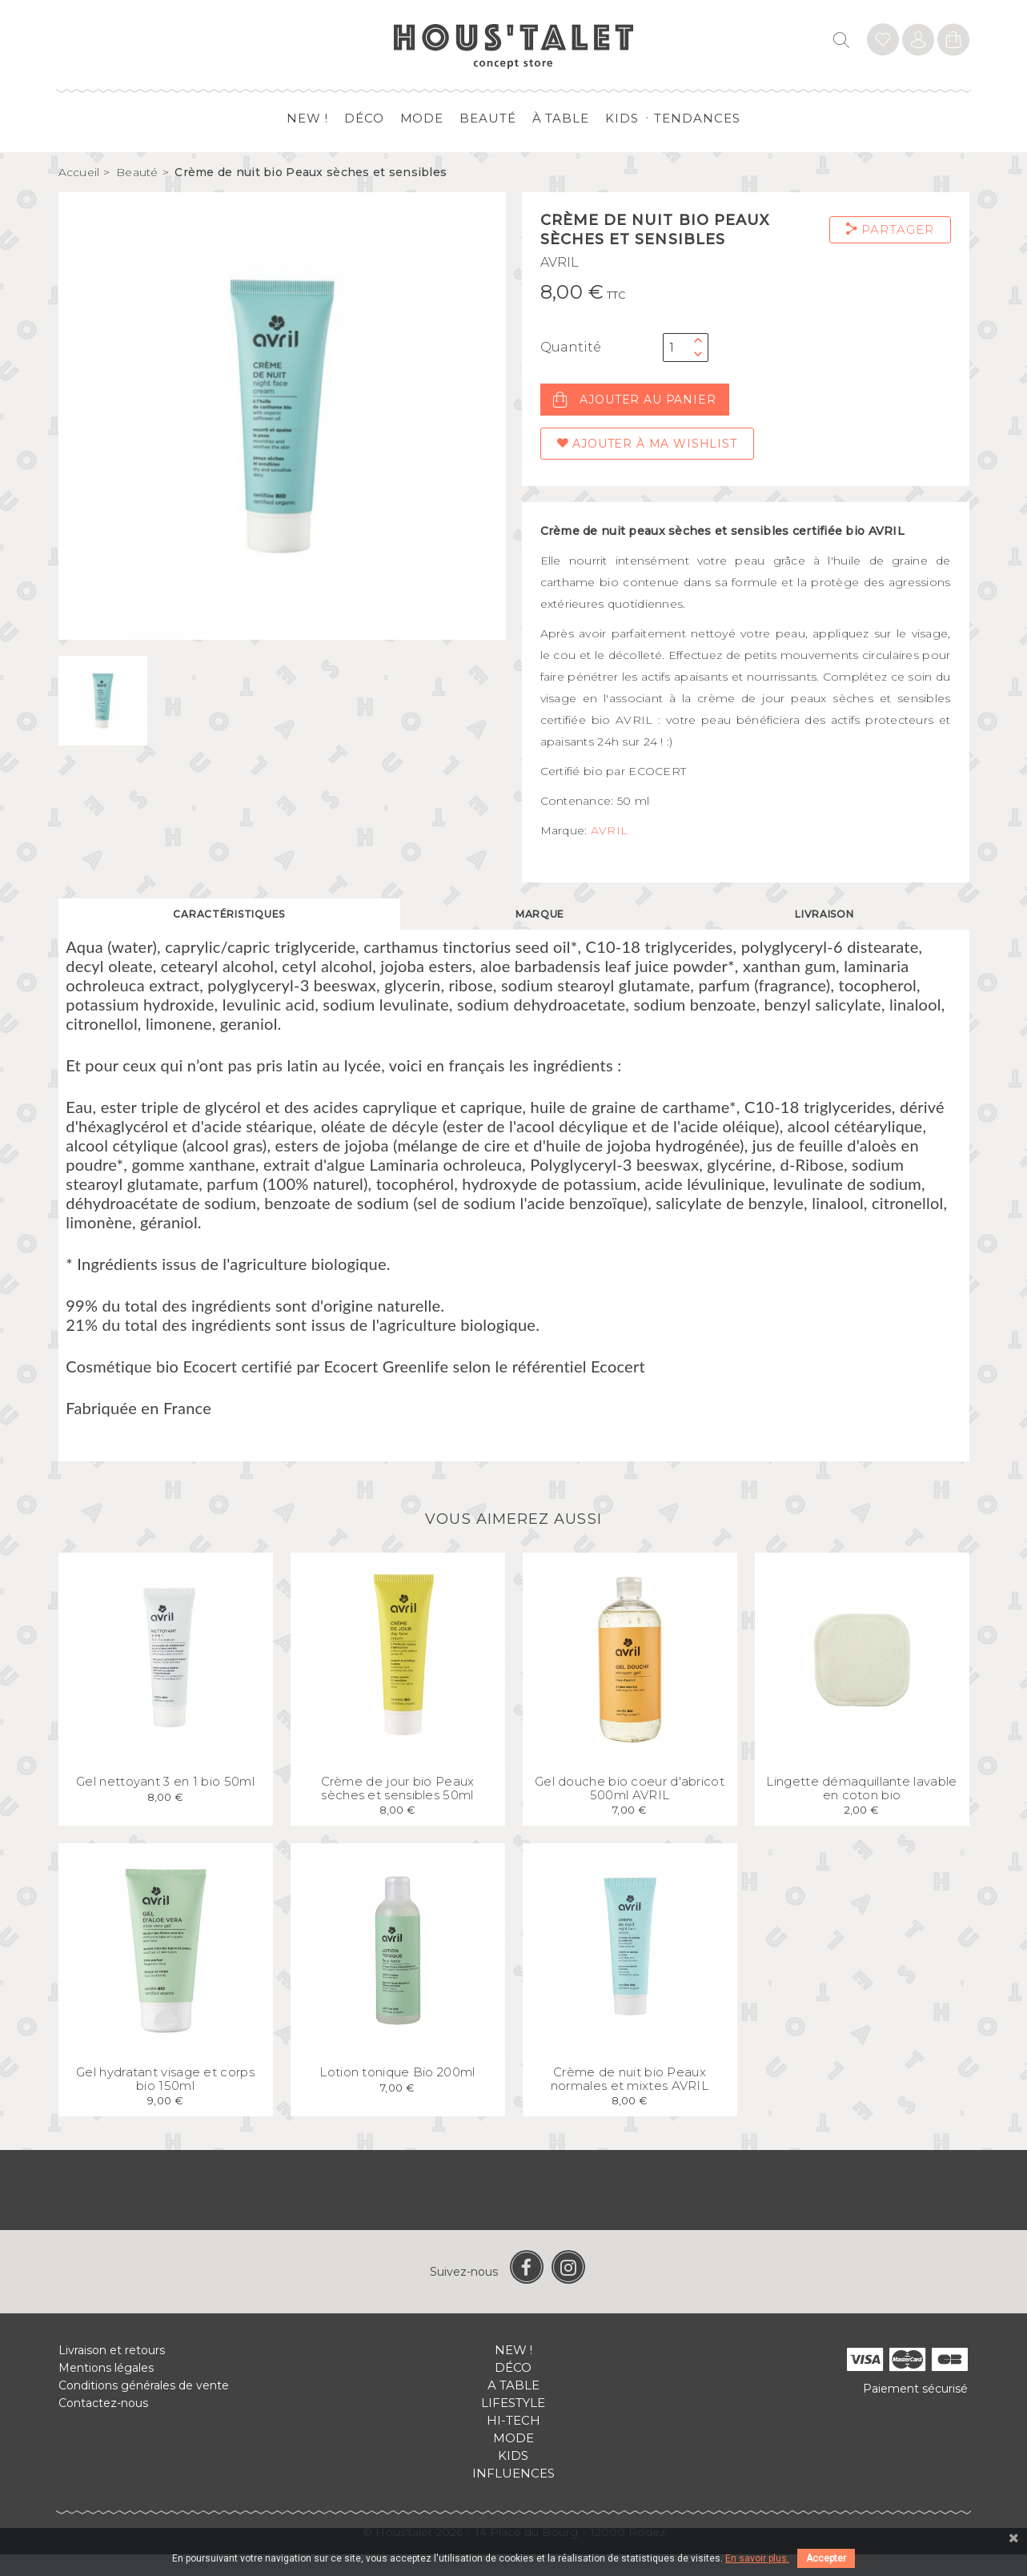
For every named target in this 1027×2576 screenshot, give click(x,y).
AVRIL (559, 262)
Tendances (697, 118)
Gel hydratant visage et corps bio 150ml (165, 2100)
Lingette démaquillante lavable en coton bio (861, 1809)
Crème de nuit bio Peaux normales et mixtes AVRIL (629, 2100)
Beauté (487, 118)
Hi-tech (513, 2441)
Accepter (826, 2558)
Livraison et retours (111, 2372)
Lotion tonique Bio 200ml (397, 2093)
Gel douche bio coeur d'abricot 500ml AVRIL (629, 1809)
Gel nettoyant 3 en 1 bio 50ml (165, 1802)
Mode (422, 118)
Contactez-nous (103, 2424)
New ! (307, 118)
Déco (364, 118)
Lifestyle (513, 2424)
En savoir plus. (757, 2558)
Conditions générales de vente (143, 2407)
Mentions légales (106, 2389)
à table (560, 118)
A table (513, 2406)
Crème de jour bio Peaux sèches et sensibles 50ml (398, 1809)
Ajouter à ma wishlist (647, 443)
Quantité (570, 347)
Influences (513, 2494)
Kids (622, 118)
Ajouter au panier (634, 400)
